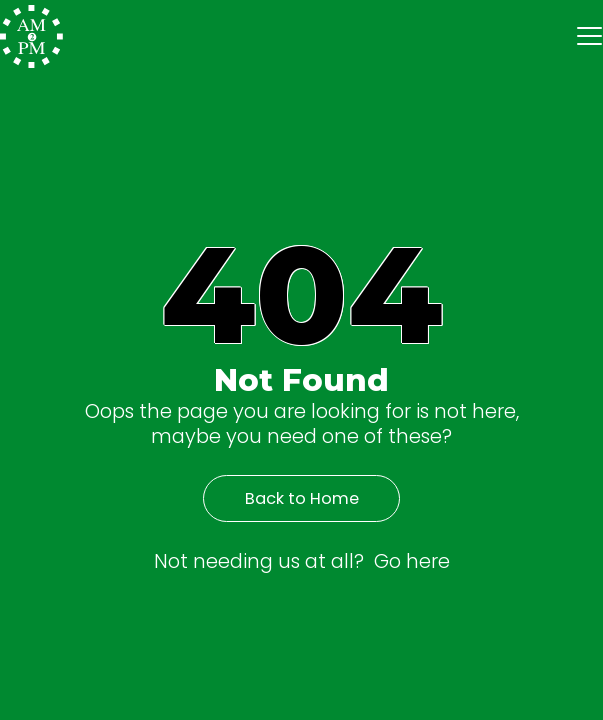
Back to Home (302, 498)
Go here (412, 561)
